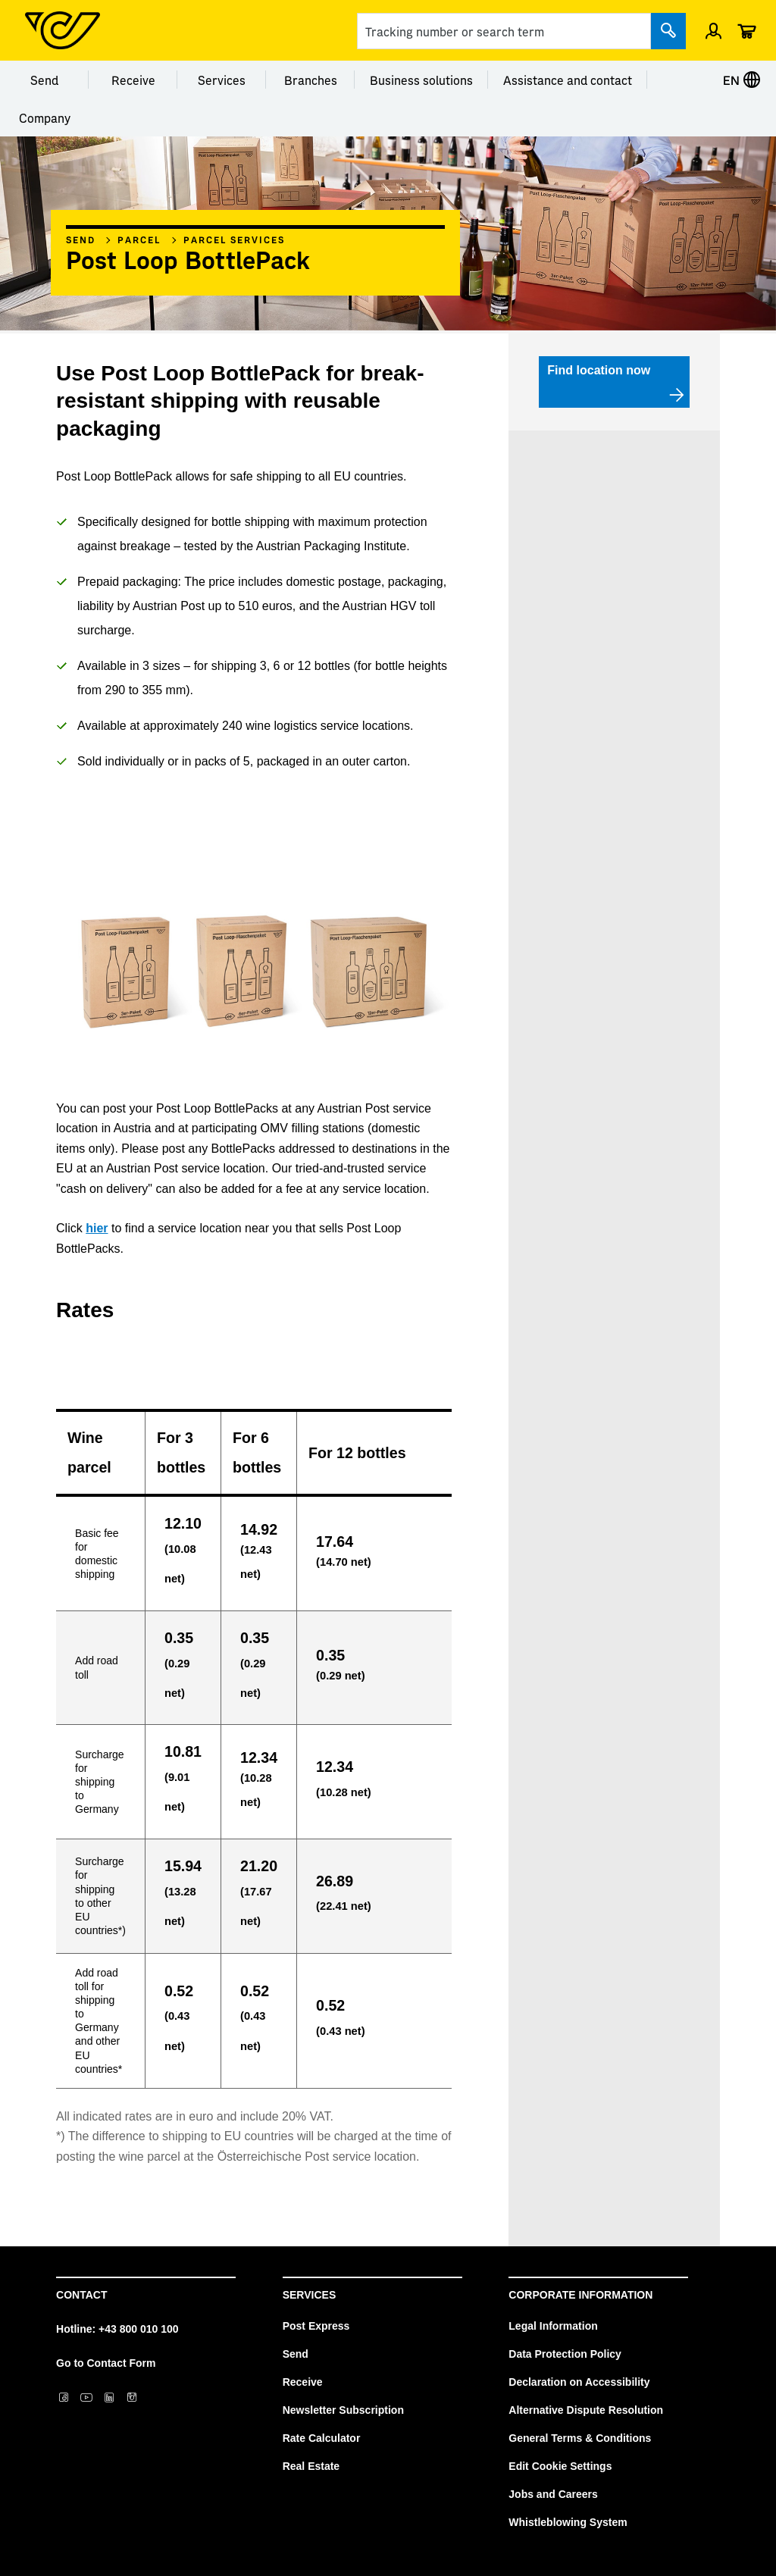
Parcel (139, 239)
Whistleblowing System (567, 2522)
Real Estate (311, 2466)
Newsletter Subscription (343, 2410)
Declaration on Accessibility (578, 2382)
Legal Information (552, 2326)
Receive (133, 80)
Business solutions (421, 80)
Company (44, 117)
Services (222, 80)
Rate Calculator (322, 2438)
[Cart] (746, 30)
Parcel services (234, 239)
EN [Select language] (742, 79)
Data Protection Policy (564, 2354)
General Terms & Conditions (579, 2438)
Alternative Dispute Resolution (585, 2410)
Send (44, 80)
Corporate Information (580, 2295)
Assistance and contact (567, 80)
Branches (310, 80)
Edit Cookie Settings (560, 2466)
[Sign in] (713, 30)
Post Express (316, 2326)
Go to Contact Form (105, 2363)
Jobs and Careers (553, 2494)
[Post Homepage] (62, 30)
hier (97, 1228)
